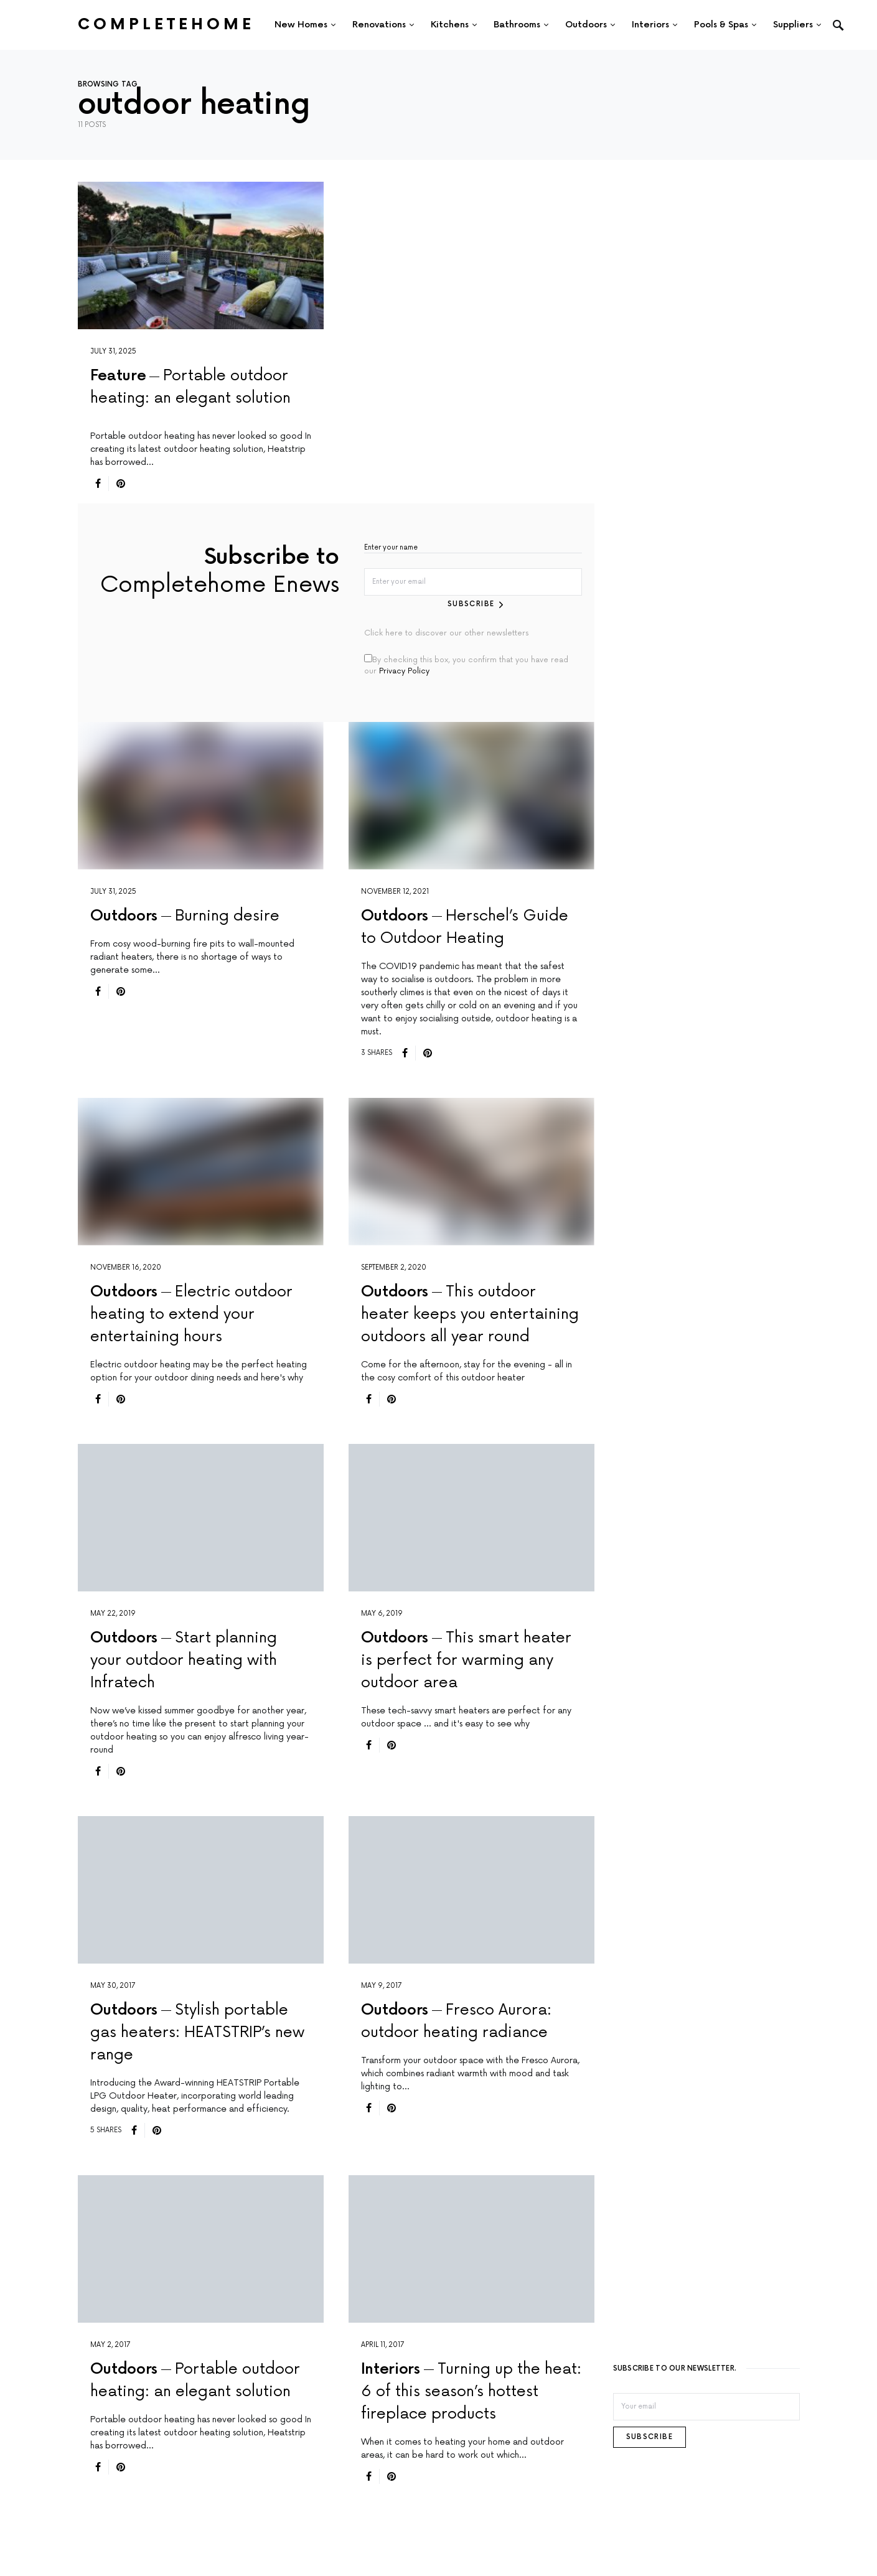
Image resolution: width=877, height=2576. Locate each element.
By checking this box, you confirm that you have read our (466, 664)
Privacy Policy (404, 670)
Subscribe (471, 603)
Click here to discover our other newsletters (446, 632)
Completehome (166, 25)
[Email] (706, 2406)
